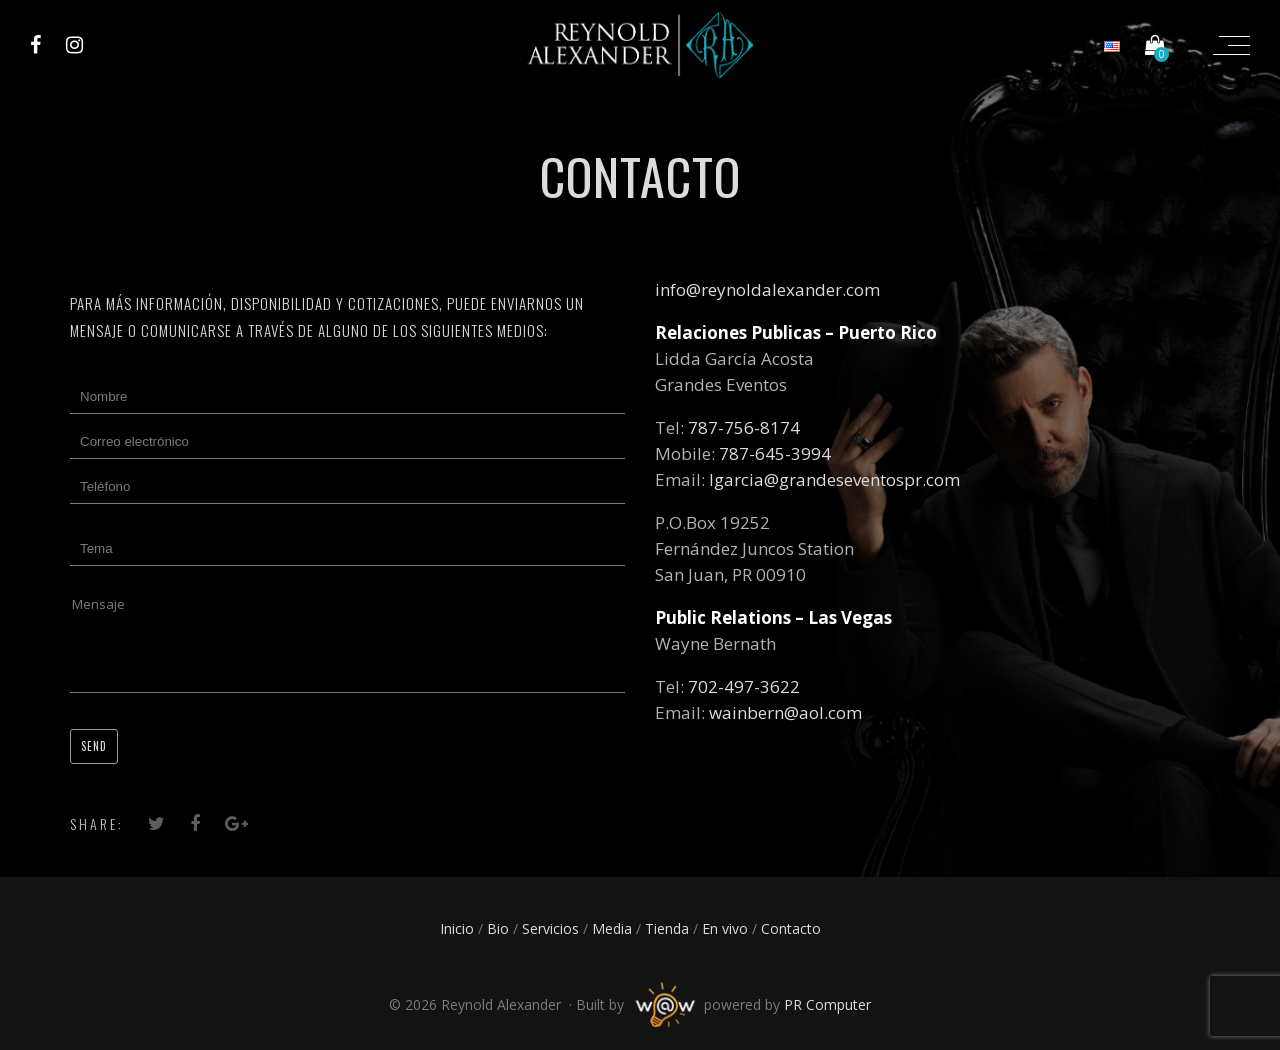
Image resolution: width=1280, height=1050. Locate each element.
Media (612, 928)
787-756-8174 (744, 427)
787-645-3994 (775, 453)
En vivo (725, 928)
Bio (498, 928)
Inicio (457, 928)
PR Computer (827, 1004)
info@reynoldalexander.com (767, 289)
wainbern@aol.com (785, 712)
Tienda (667, 928)
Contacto (791, 928)
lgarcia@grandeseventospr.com (834, 479)
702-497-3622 (744, 686)
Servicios (550, 928)
